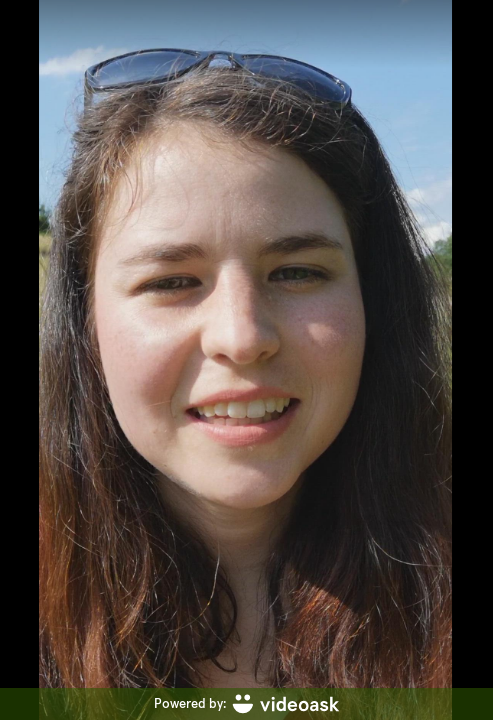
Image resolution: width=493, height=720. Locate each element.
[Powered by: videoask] (246, 704)
